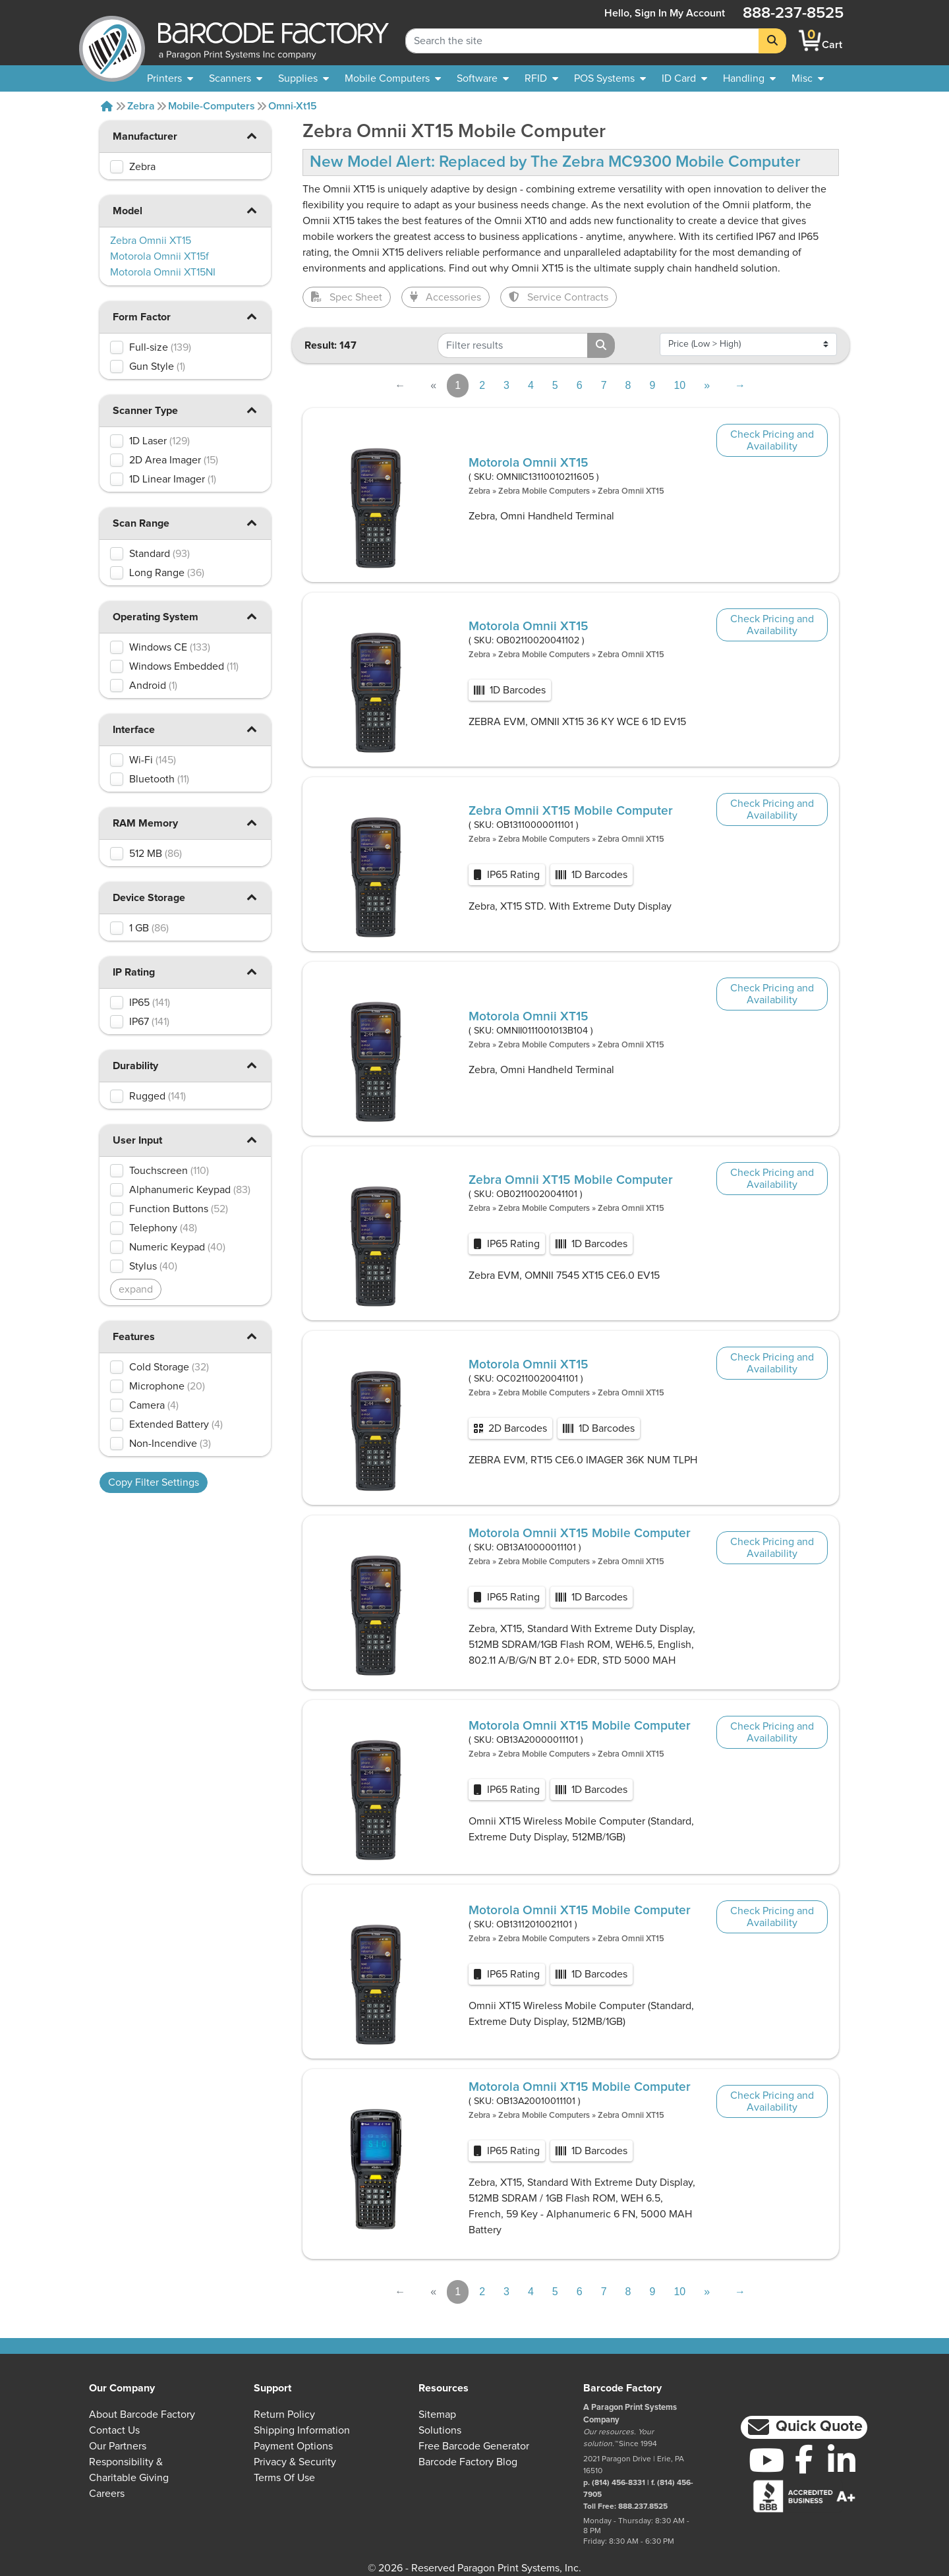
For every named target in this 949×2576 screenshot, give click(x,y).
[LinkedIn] (841, 2460)
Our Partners (117, 2446)
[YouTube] (767, 2460)
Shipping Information (302, 2430)
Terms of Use (284, 2478)
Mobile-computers (211, 106)
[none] (808, 78)
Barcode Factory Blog (467, 2462)
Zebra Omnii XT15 (631, 491)
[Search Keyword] (582, 40)
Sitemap (437, 2414)
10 (679, 385)
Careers (107, 2493)
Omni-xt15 (292, 106)
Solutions (439, 2430)
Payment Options (293, 2446)
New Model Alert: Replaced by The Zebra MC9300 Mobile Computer (555, 162)
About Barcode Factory (142, 2414)
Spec (346, 297)
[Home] (107, 106)
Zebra (141, 106)
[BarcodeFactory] (112, 40)
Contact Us (114, 2430)
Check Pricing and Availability (772, 440)
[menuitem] (170, 78)
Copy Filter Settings (153, 1482)
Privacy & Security (295, 2462)
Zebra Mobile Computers (544, 491)
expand (136, 1289)
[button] (251, 135)
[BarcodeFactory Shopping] (810, 40)
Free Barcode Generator (473, 2446)
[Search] (772, 40)
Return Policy (284, 2414)
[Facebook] (804, 2458)
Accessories (445, 297)
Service (558, 297)
